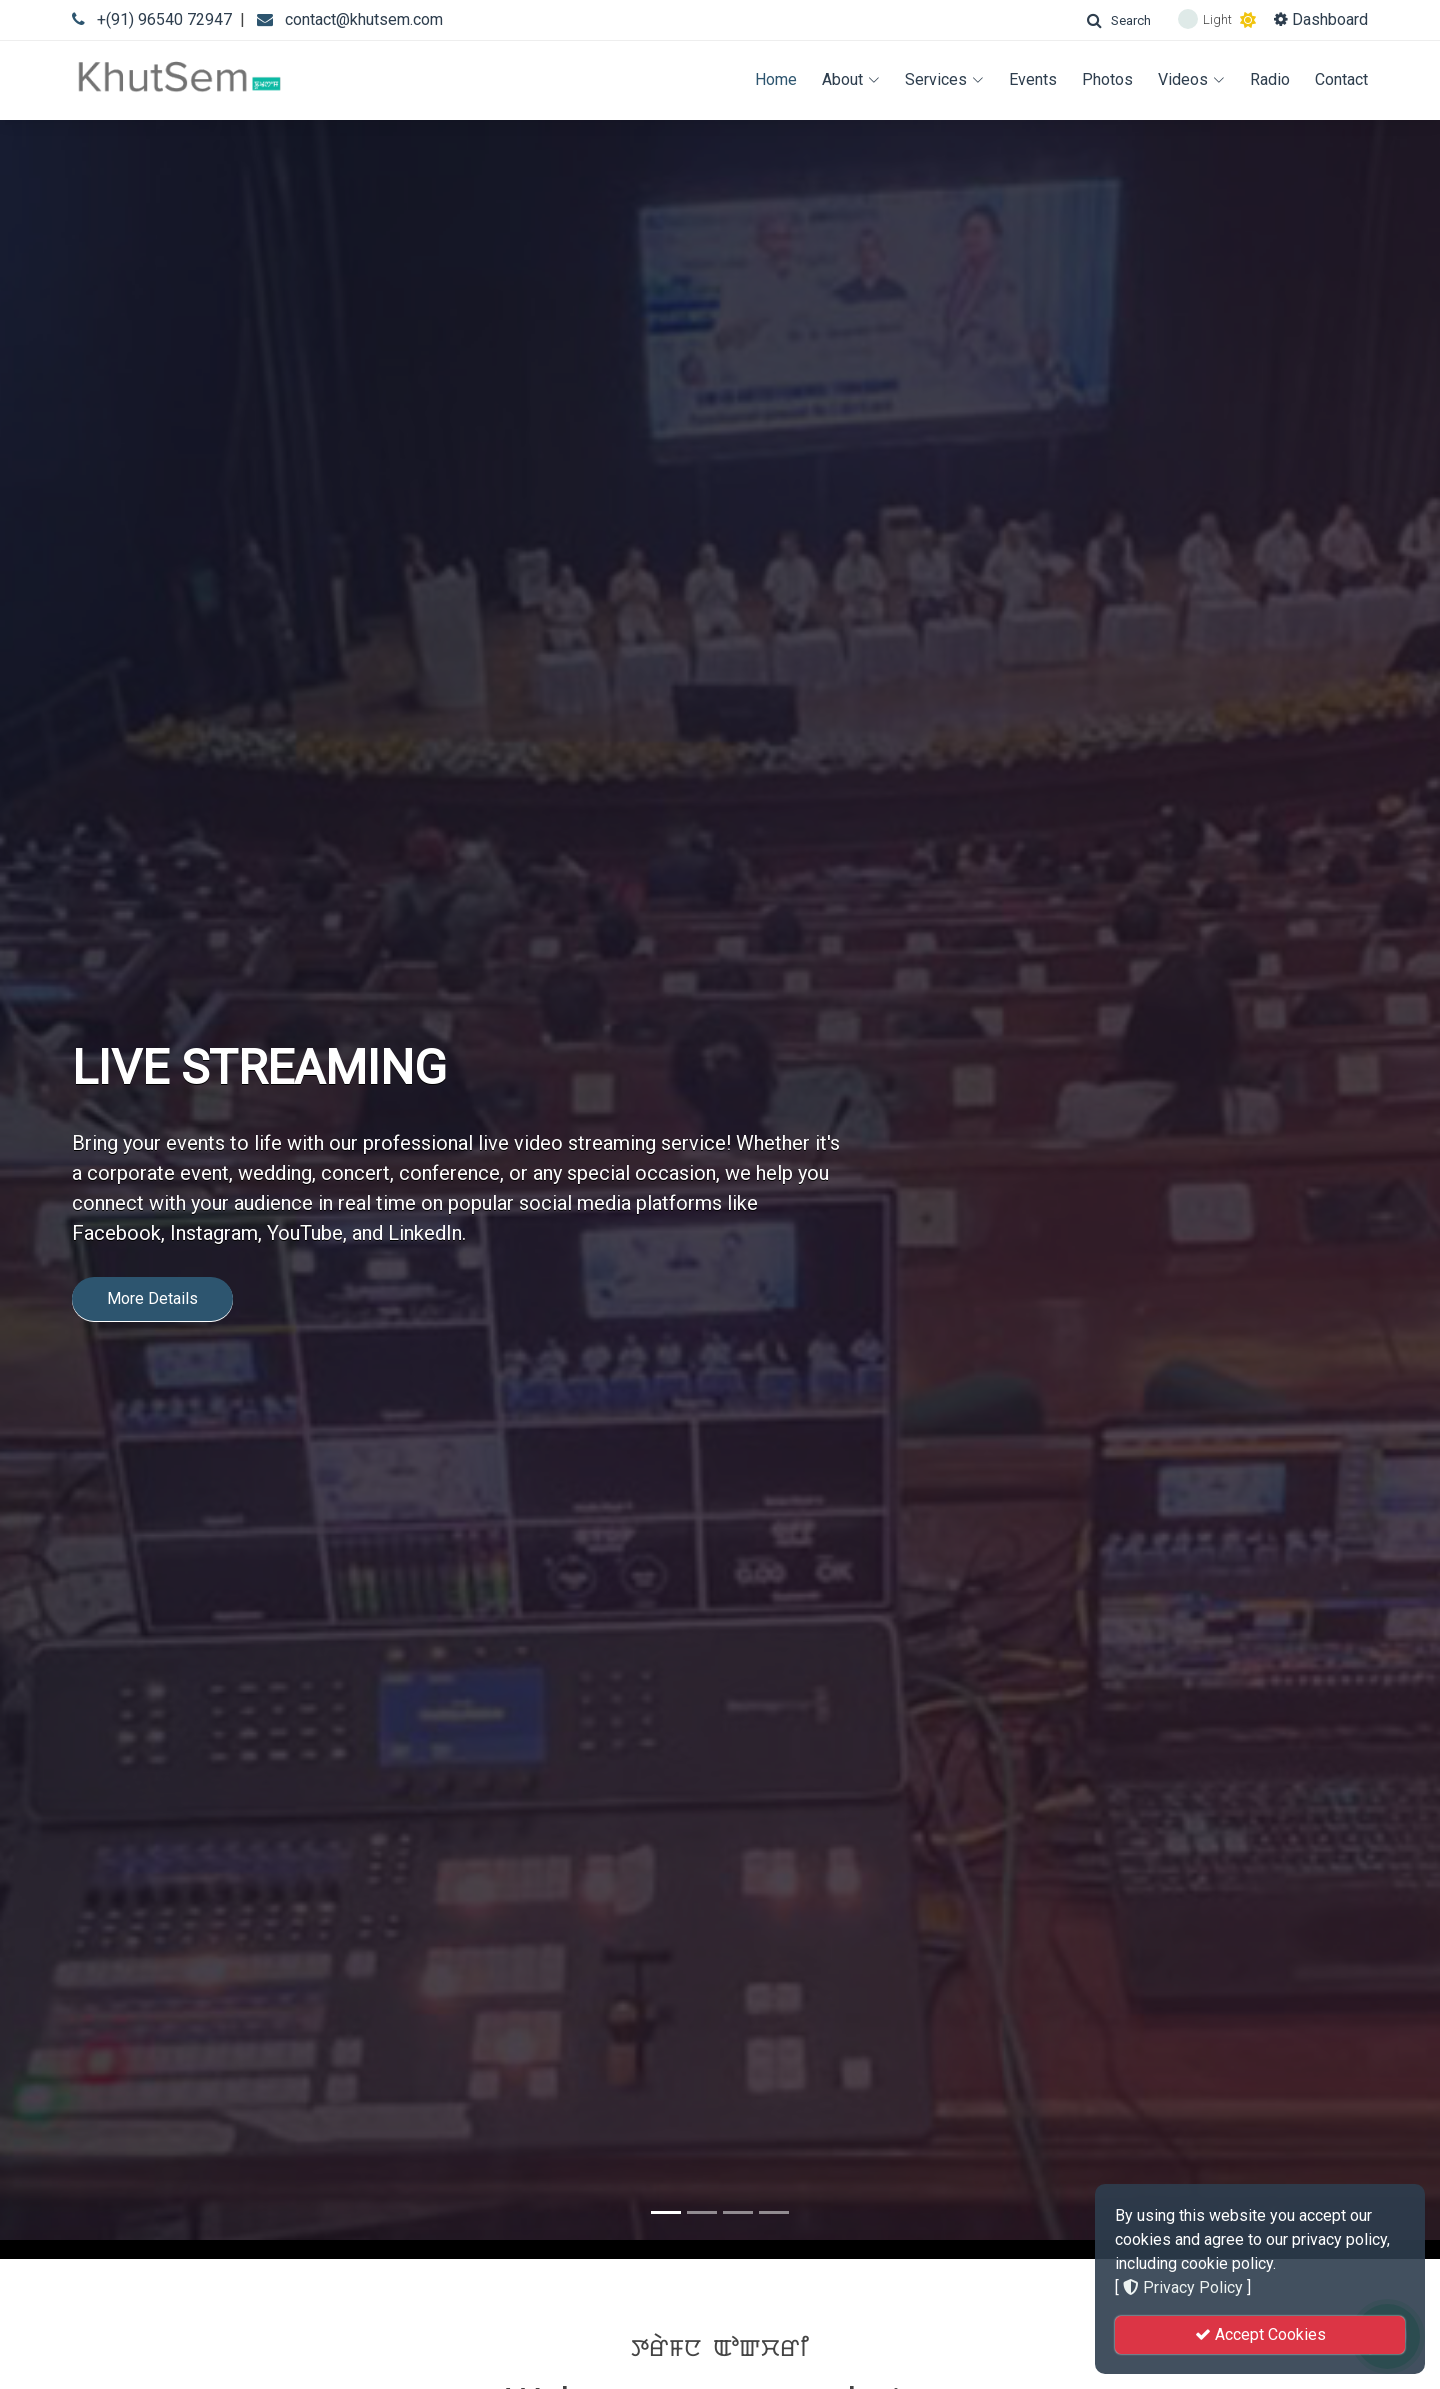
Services (944, 79)
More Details (152, 1258)
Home (776, 79)
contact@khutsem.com (364, 19)
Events (1033, 79)
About (851, 79)
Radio (1270, 79)
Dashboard (1321, 19)
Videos (1191, 79)
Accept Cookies (1260, 2334)
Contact (1341, 79)
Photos (1107, 79)
